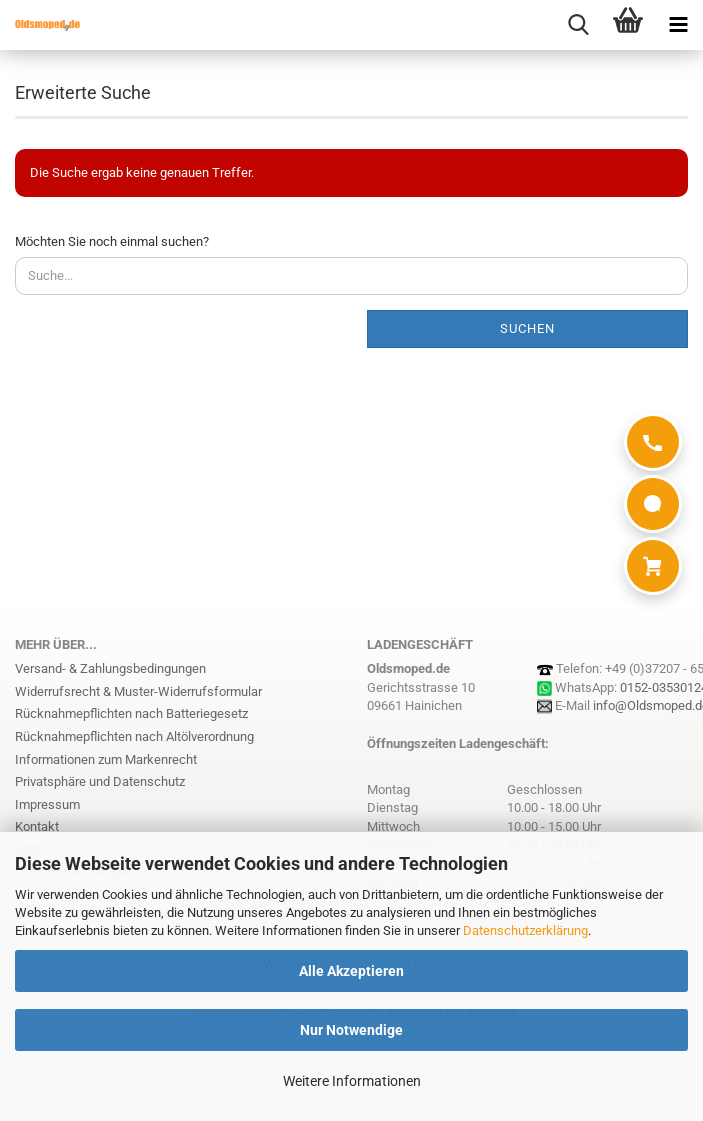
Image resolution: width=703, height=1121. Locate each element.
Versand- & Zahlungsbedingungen (110, 668)
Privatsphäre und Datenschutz (100, 781)
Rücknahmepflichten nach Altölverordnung (134, 736)
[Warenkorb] (653, 566)
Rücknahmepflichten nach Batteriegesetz (131, 713)
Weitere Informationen (352, 1081)
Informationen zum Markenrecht (106, 759)
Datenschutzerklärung (525, 930)
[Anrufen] (653, 442)
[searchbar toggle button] (578, 25)
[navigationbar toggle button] (678, 25)
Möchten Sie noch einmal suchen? (112, 241)
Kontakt (37, 826)
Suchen (527, 328)
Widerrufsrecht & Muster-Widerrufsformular (138, 691)
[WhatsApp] (653, 504)
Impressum (47, 804)
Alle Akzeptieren (351, 971)
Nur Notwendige (351, 1030)
